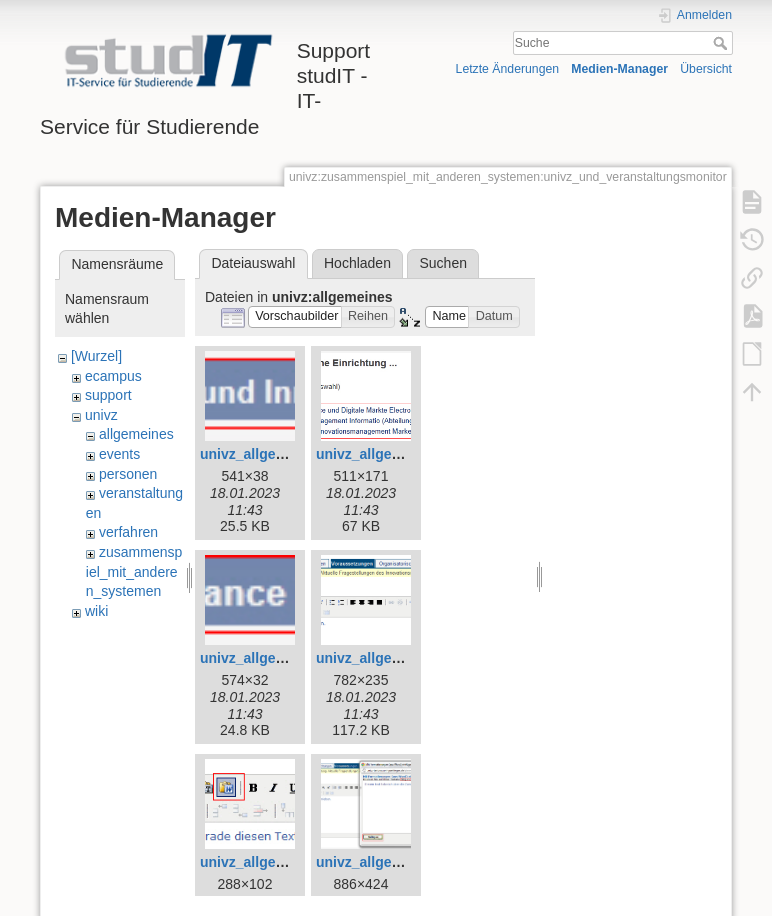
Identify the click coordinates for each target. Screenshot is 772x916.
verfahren (128, 532)
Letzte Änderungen (508, 69)
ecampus (113, 376)
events (119, 454)
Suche (722, 43)
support (108, 395)
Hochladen (357, 263)
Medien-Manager (619, 69)
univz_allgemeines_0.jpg (282, 454)
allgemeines (136, 434)
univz (101, 415)
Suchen (443, 263)
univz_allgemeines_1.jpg (398, 454)
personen (128, 474)
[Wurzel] (96, 356)
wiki (96, 611)
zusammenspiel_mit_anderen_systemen (134, 571)
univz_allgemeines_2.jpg (282, 658)
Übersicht (706, 69)
